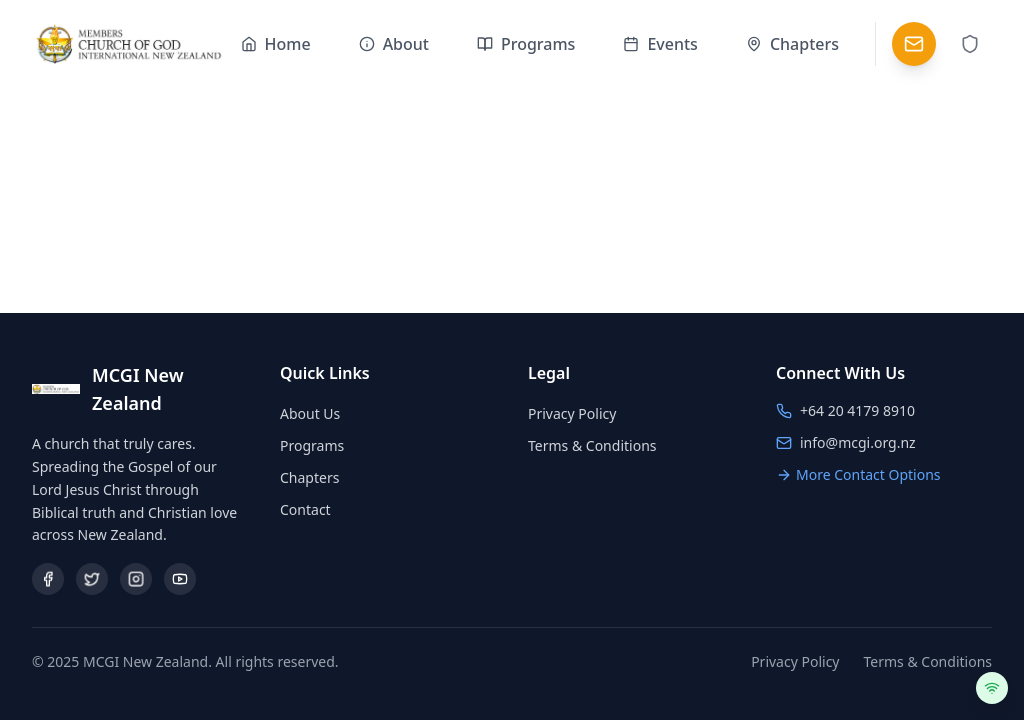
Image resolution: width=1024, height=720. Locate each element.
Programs (312, 445)
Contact (305, 509)
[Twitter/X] (92, 579)
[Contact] (914, 44)
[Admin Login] (970, 44)
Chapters (309, 477)
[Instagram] (136, 579)
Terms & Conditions (592, 445)
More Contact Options (858, 474)
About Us (310, 413)
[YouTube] (180, 579)
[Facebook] (48, 579)
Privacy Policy (572, 413)
